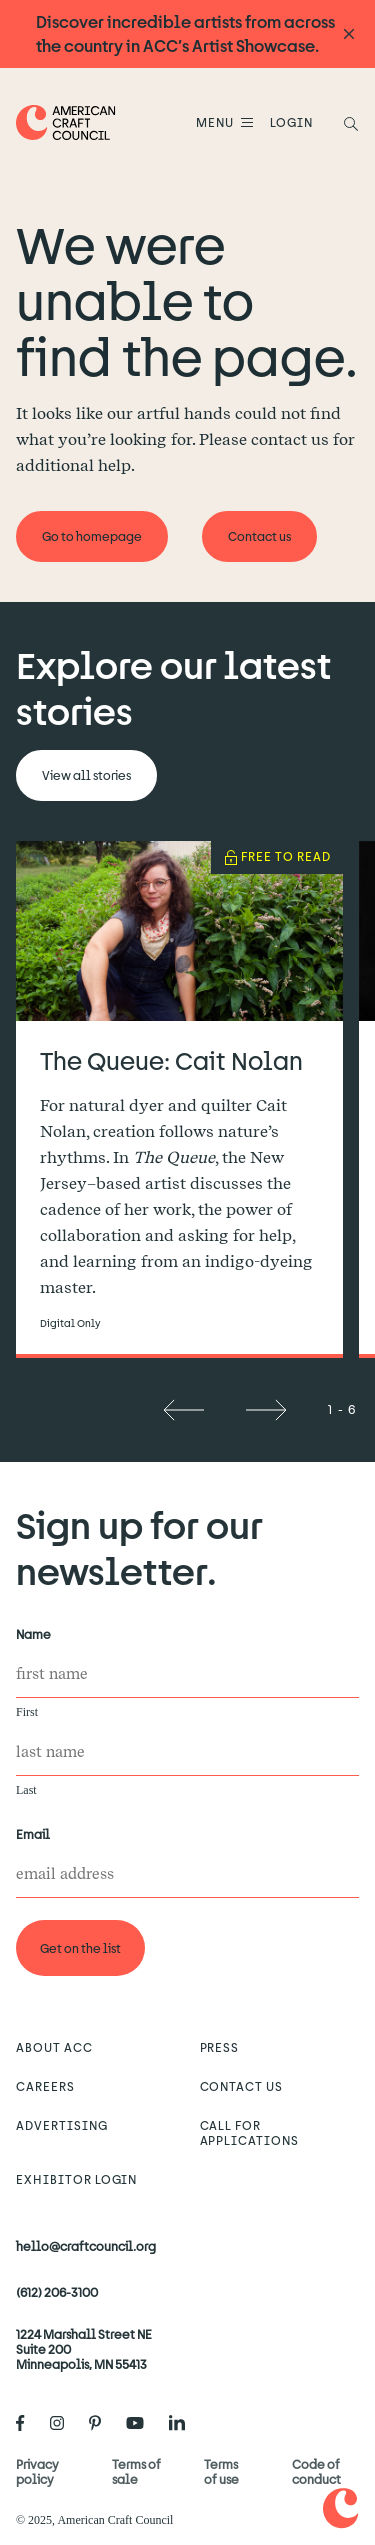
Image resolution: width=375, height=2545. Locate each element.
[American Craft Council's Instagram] (65, 2424)
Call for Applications (250, 2132)
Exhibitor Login (76, 2179)
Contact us (242, 2086)
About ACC (54, 2047)
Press (220, 2047)
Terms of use (221, 2471)
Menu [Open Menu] (218, 122)
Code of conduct (316, 2471)
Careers (45, 2086)
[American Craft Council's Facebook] (28, 2424)
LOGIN (291, 122)
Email (37, 1834)
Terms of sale (136, 2471)
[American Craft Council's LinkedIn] (185, 2424)
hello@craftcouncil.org (86, 2246)
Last (26, 1790)
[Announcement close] (349, 34)
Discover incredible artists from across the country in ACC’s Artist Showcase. (185, 33)
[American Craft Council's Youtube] (143, 2424)
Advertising (62, 2125)
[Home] (66, 122)
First (27, 1712)
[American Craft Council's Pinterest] (103, 2424)
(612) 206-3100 (57, 2292)
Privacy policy (37, 2471)
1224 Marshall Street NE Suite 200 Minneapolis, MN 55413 (84, 2349)
